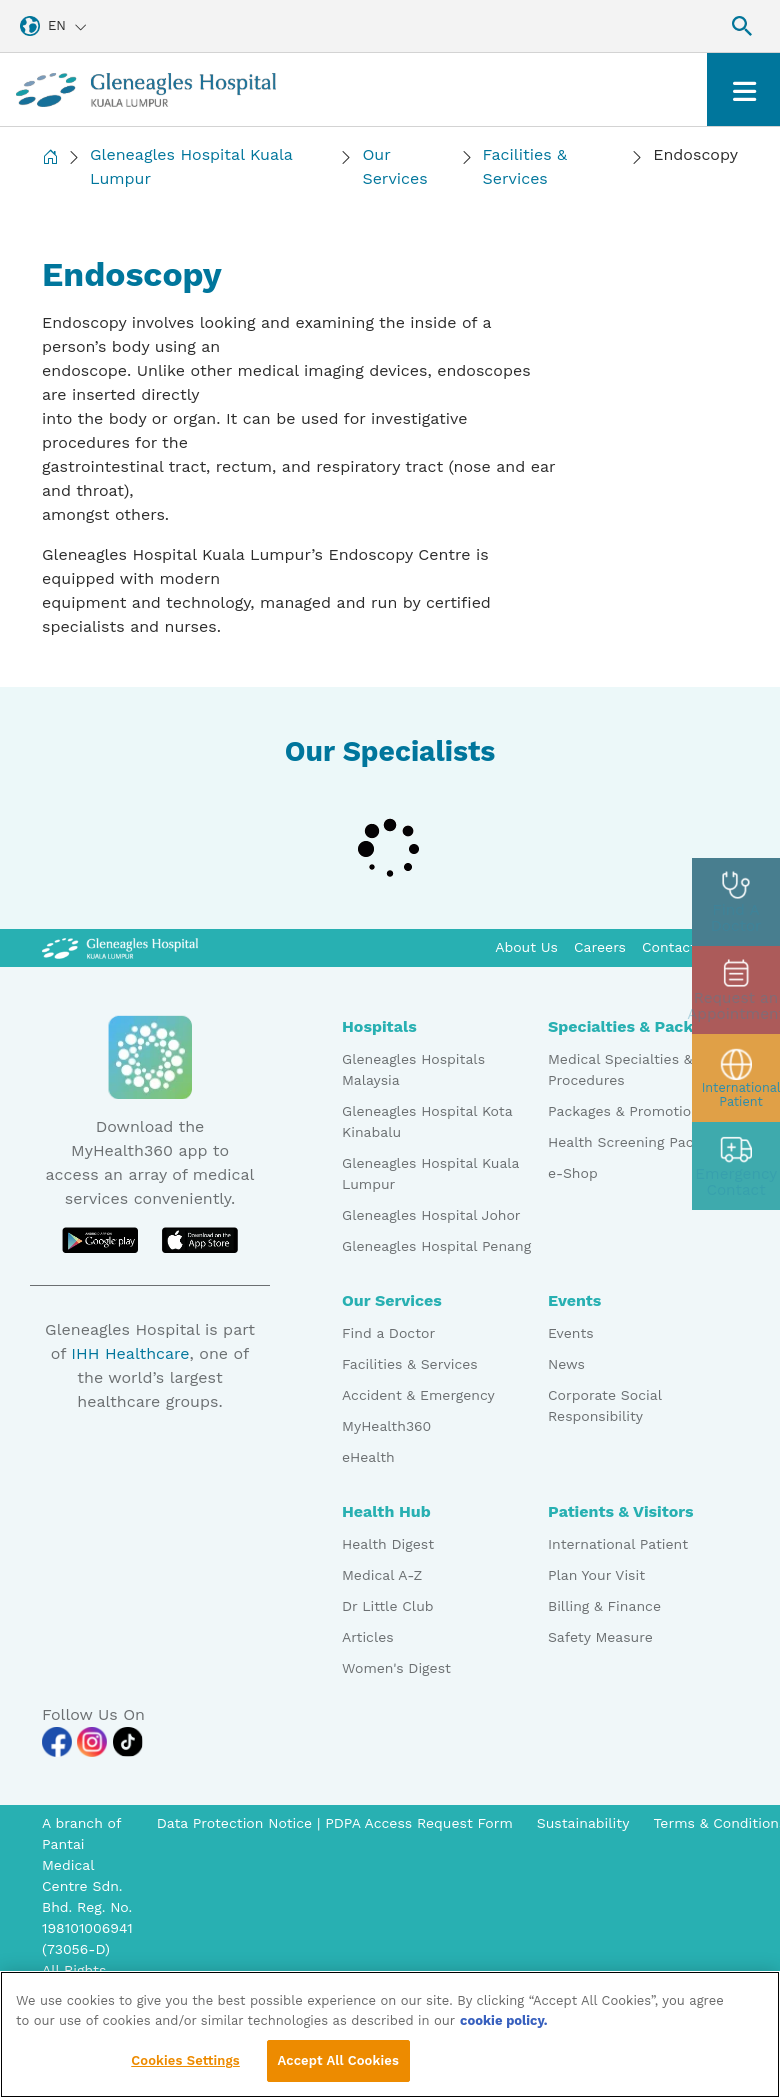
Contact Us (680, 947)
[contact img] (736, 1166)
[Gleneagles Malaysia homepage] (146, 89)
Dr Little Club (388, 1606)
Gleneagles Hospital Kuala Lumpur (191, 166)
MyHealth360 (386, 1426)
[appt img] (736, 990)
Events (571, 1333)
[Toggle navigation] (743, 89)
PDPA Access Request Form (419, 1823)
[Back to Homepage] (50, 167)
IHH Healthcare (130, 1353)
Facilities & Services (525, 166)
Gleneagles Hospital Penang (436, 1246)
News (566, 1364)
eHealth (368, 1457)
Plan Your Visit (596, 1575)
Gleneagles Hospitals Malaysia (413, 1069)
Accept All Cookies (338, 2067)
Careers (600, 947)
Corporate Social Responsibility (604, 1405)
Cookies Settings (185, 2067)
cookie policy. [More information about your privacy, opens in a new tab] (504, 2026)
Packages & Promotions (627, 1111)
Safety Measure (600, 1637)
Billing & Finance (604, 1606)
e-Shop (573, 1173)
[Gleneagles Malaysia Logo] (120, 947)
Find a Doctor (388, 1333)
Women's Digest (396, 1668)
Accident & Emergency (418, 1395)
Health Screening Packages (640, 1142)
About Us (526, 947)
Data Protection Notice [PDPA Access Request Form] (237, 1823)
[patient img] (736, 1078)
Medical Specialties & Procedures (620, 1069)
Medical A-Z (382, 1575)
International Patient (618, 1544)
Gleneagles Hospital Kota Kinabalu (427, 1121)
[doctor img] (736, 902)
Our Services (394, 166)
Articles (368, 1637)
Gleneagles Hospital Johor (431, 1215)
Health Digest (388, 1544)
